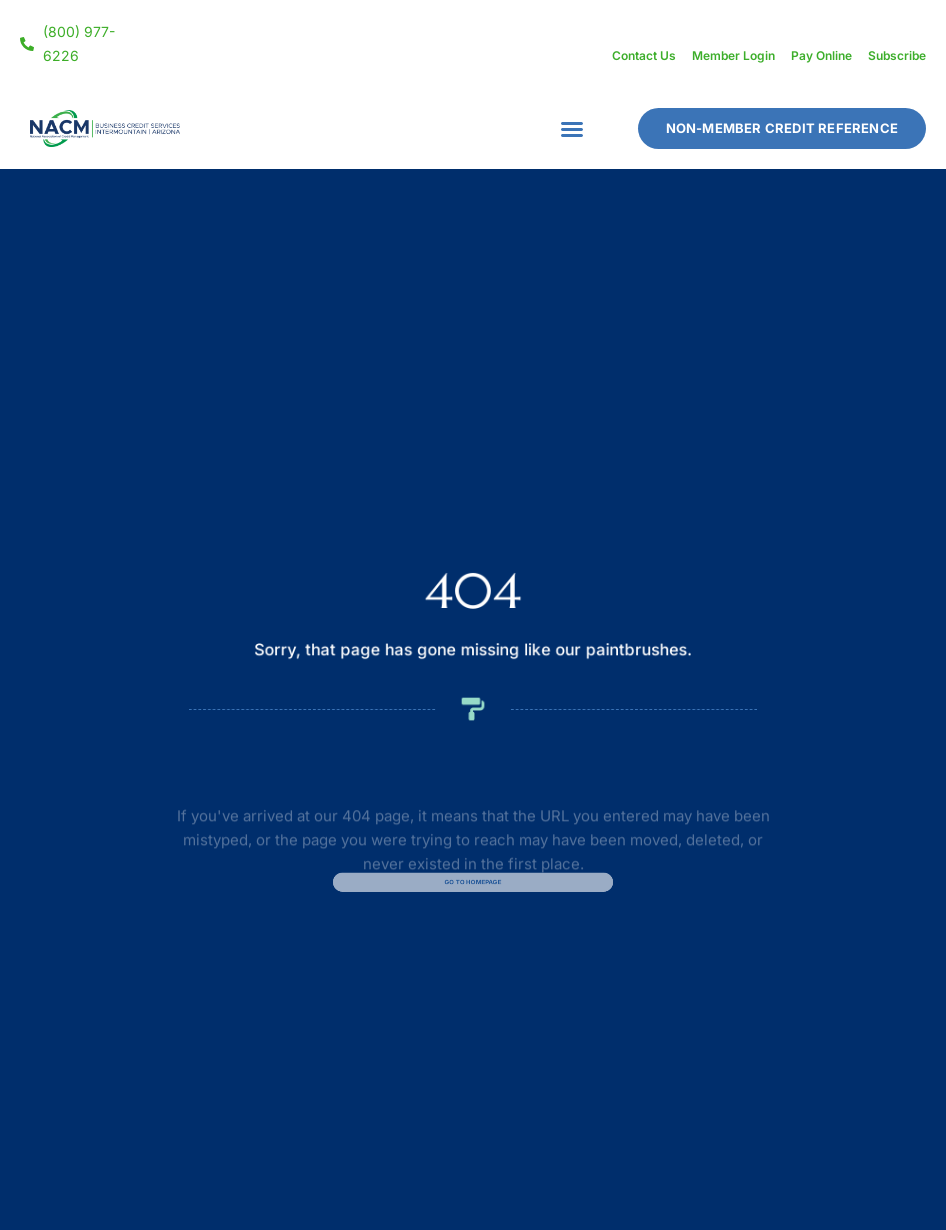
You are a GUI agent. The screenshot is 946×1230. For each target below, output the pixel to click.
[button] (572, 129)
